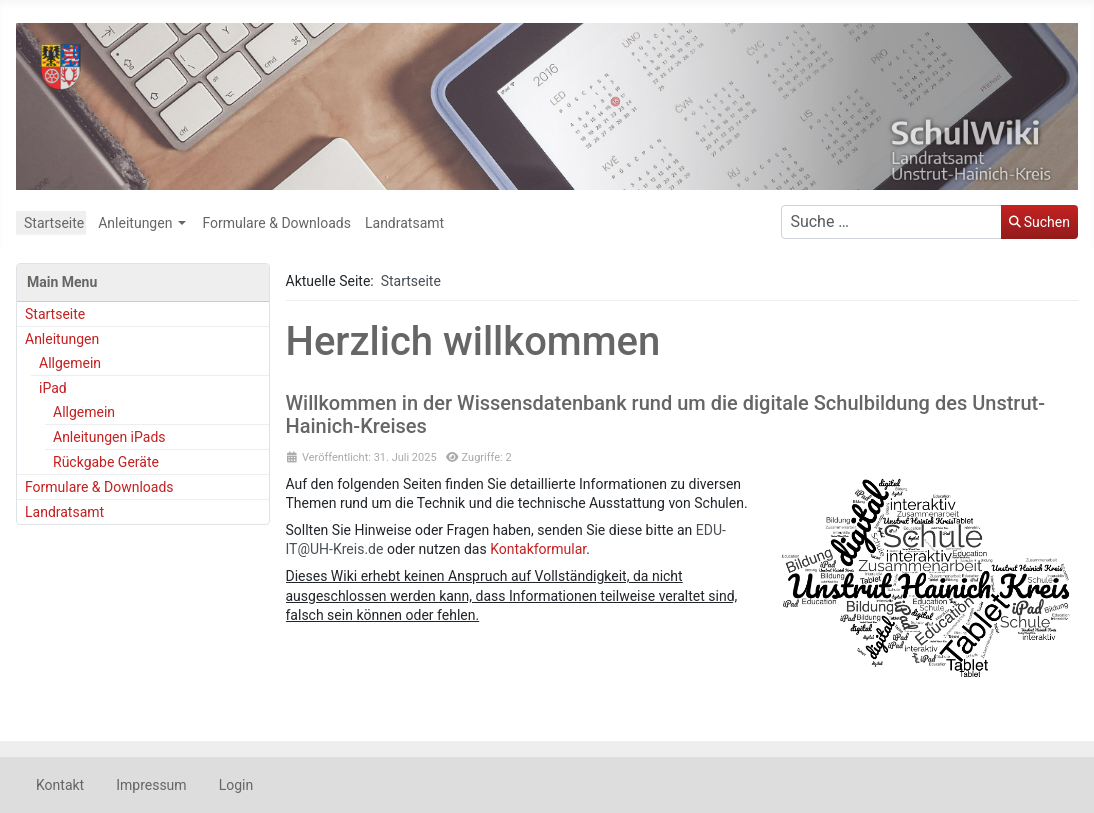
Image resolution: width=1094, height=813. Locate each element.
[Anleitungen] (182, 223)
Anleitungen (135, 223)
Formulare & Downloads (276, 223)
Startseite (54, 223)
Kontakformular (538, 549)
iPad (53, 388)
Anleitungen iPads (109, 437)
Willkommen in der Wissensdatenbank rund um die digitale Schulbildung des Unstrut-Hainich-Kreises (665, 414)
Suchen (1039, 222)
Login (236, 785)
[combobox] (891, 222)
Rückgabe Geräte (106, 462)
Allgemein (70, 363)
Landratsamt (404, 223)
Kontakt (60, 785)
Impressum (151, 785)
